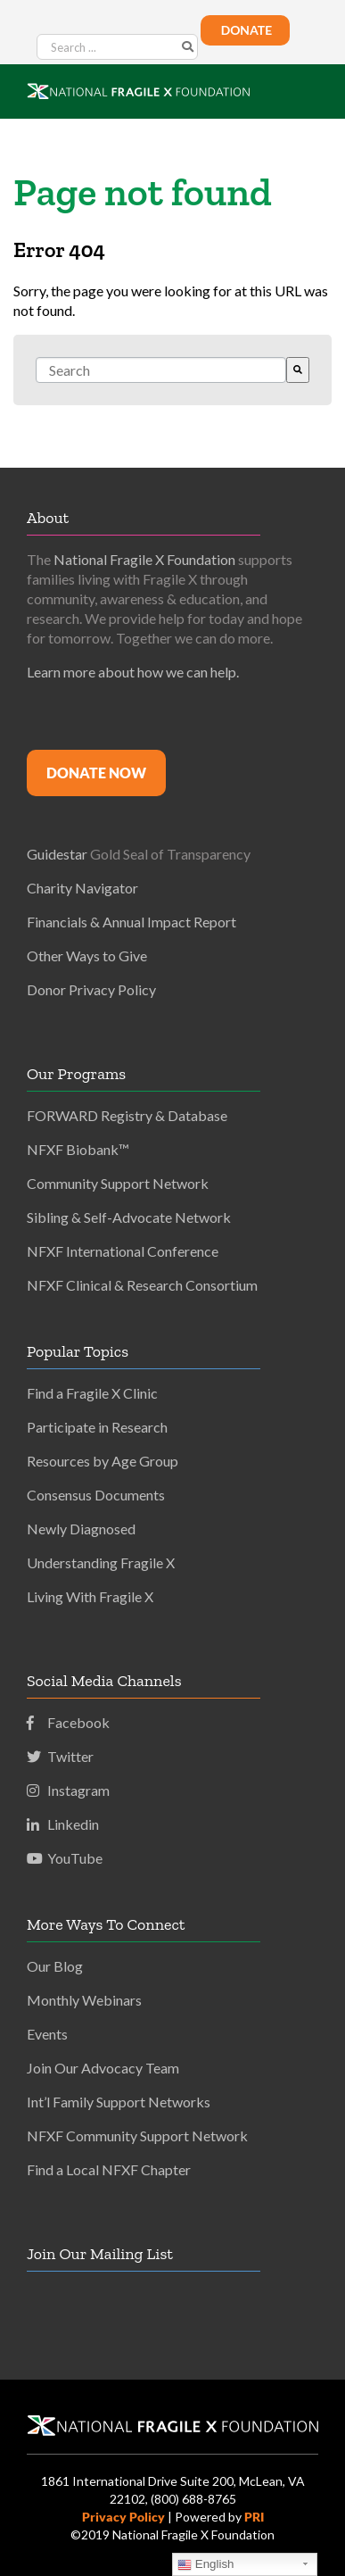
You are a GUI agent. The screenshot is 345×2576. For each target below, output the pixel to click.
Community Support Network (118, 1183)
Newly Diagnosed (81, 1528)
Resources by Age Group (102, 1460)
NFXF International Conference (122, 1250)
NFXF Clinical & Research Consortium (142, 1284)
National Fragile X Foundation (144, 559)
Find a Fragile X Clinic (92, 1392)
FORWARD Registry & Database (127, 1115)
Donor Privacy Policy (91, 989)
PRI (254, 2516)
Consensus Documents (96, 1494)
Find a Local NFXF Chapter (109, 2169)
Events (47, 2033)
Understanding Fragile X (101, 1562)
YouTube (65, 1857)
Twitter (60, 1756)
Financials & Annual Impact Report (131, 921)
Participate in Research (97, 1426)
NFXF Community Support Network (137, 2135)
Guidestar (57, 853)
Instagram (68, 1790)
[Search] (297, 370)
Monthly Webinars (84, 1999)
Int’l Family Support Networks (118, 2101)
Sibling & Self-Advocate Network (129, 1217)
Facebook (68, 1722)
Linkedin (63, 1824)
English (205, 2564)
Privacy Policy (123, 2516)
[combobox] (161, 370)
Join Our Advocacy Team (103, 2067)
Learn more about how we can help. (133, 671)
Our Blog (55, 1965)
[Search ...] (117, 47)
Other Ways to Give (87, 955)
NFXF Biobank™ (78, 1149)
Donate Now (96, 772)
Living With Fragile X (90, 1596)
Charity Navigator (82, 887)
